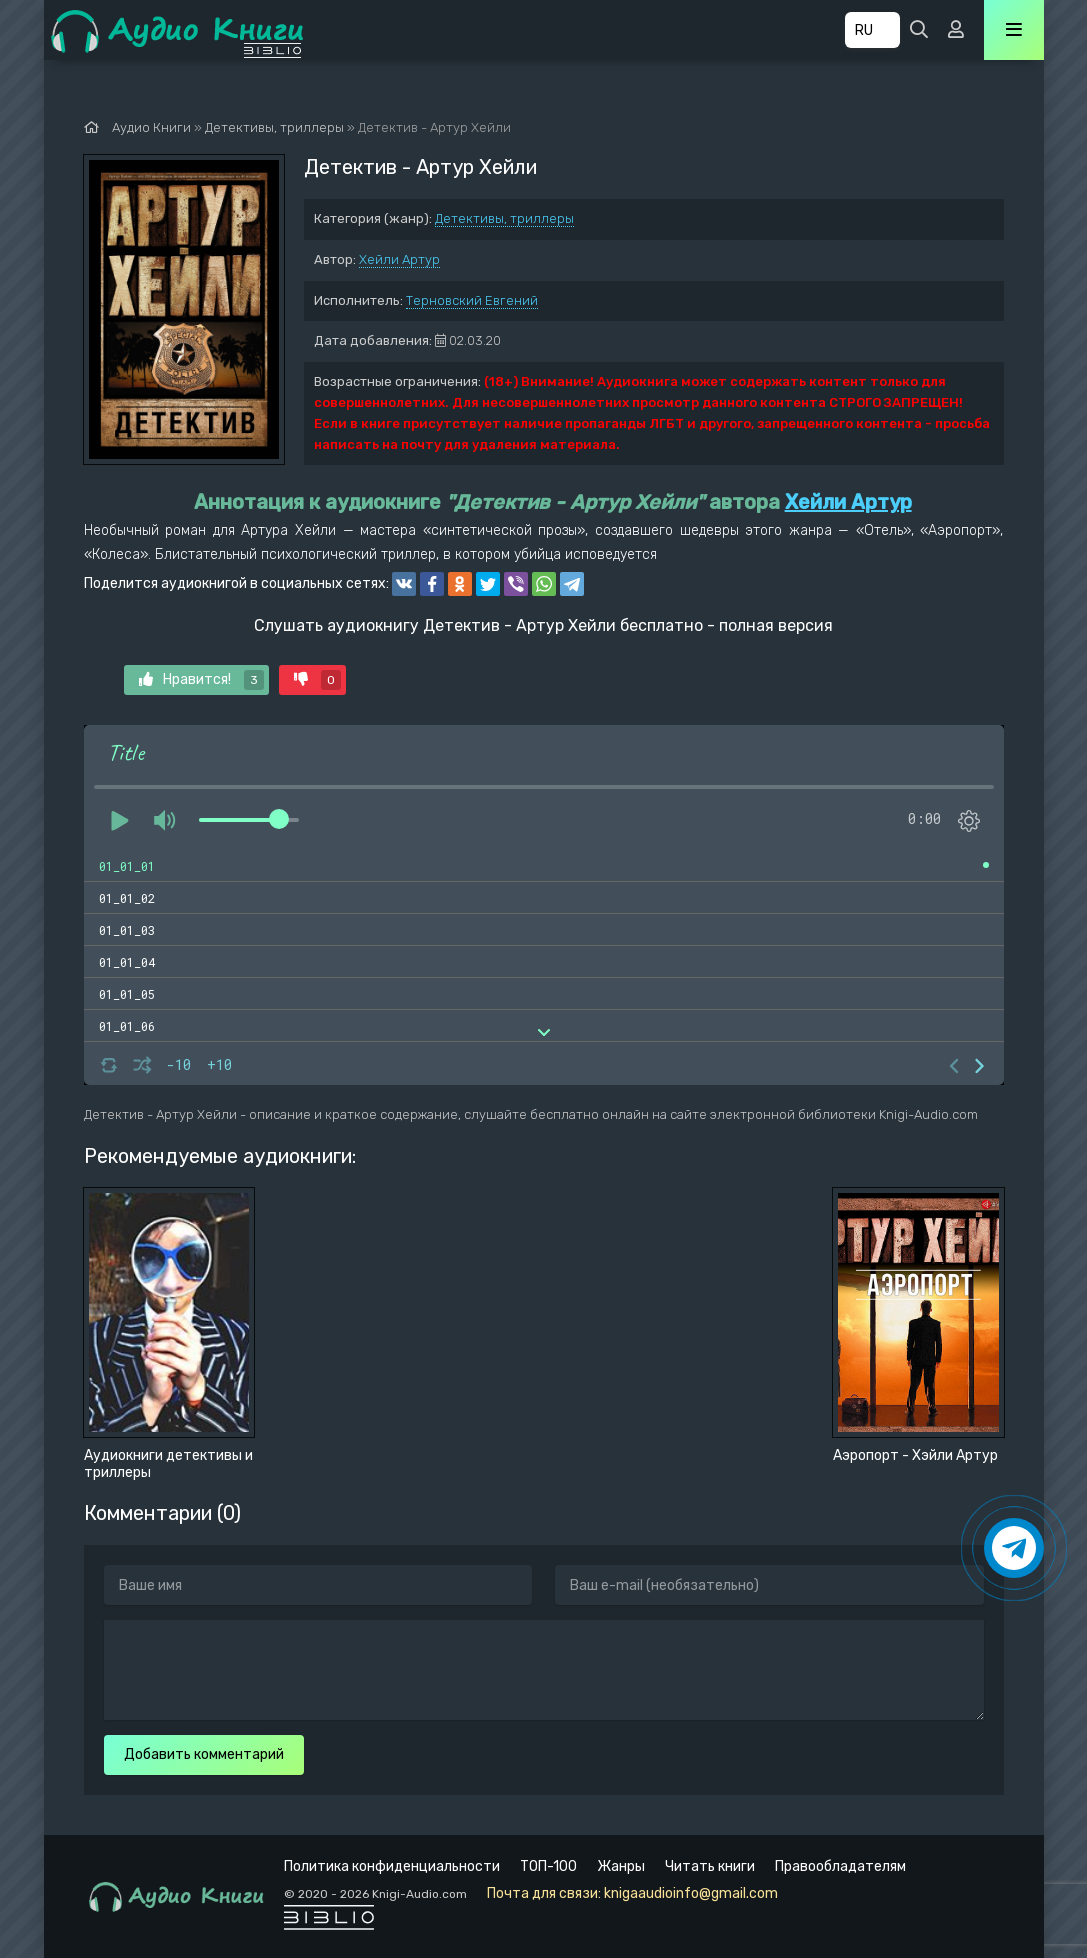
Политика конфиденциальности (392, 1866)
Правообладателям (840, 1866)
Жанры (621, 1866)
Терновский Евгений (472, 300)
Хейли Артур (399, 259)
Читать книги (710, 1866)
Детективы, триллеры (504, 218)
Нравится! (201, 680)
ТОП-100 (548, 1866)
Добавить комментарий (204, 1754)
